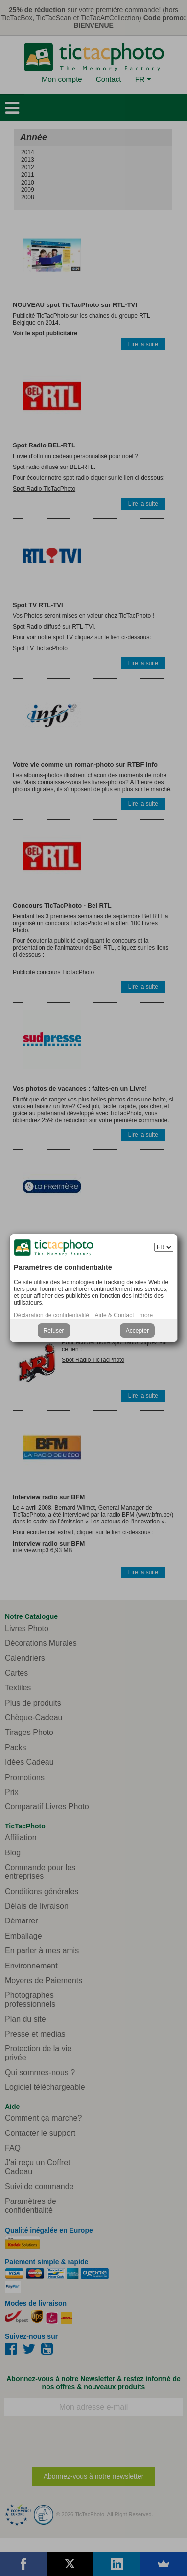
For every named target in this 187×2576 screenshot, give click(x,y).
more (146, 1315)
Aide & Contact (114, 1315)
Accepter (137, 1330)
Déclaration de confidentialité (51, 1315)
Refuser (54, 1330)
